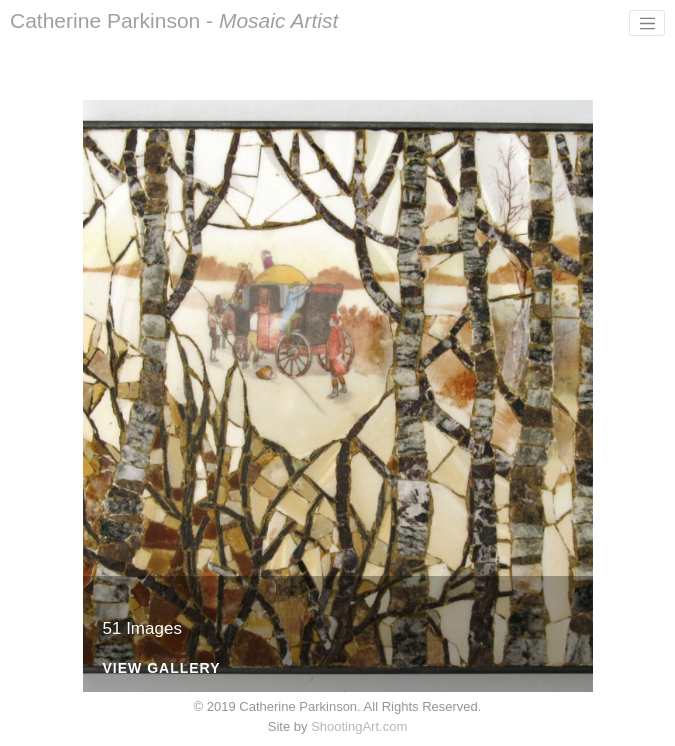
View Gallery (162, 668)
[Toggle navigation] (647, 23)
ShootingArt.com (359, 726)
